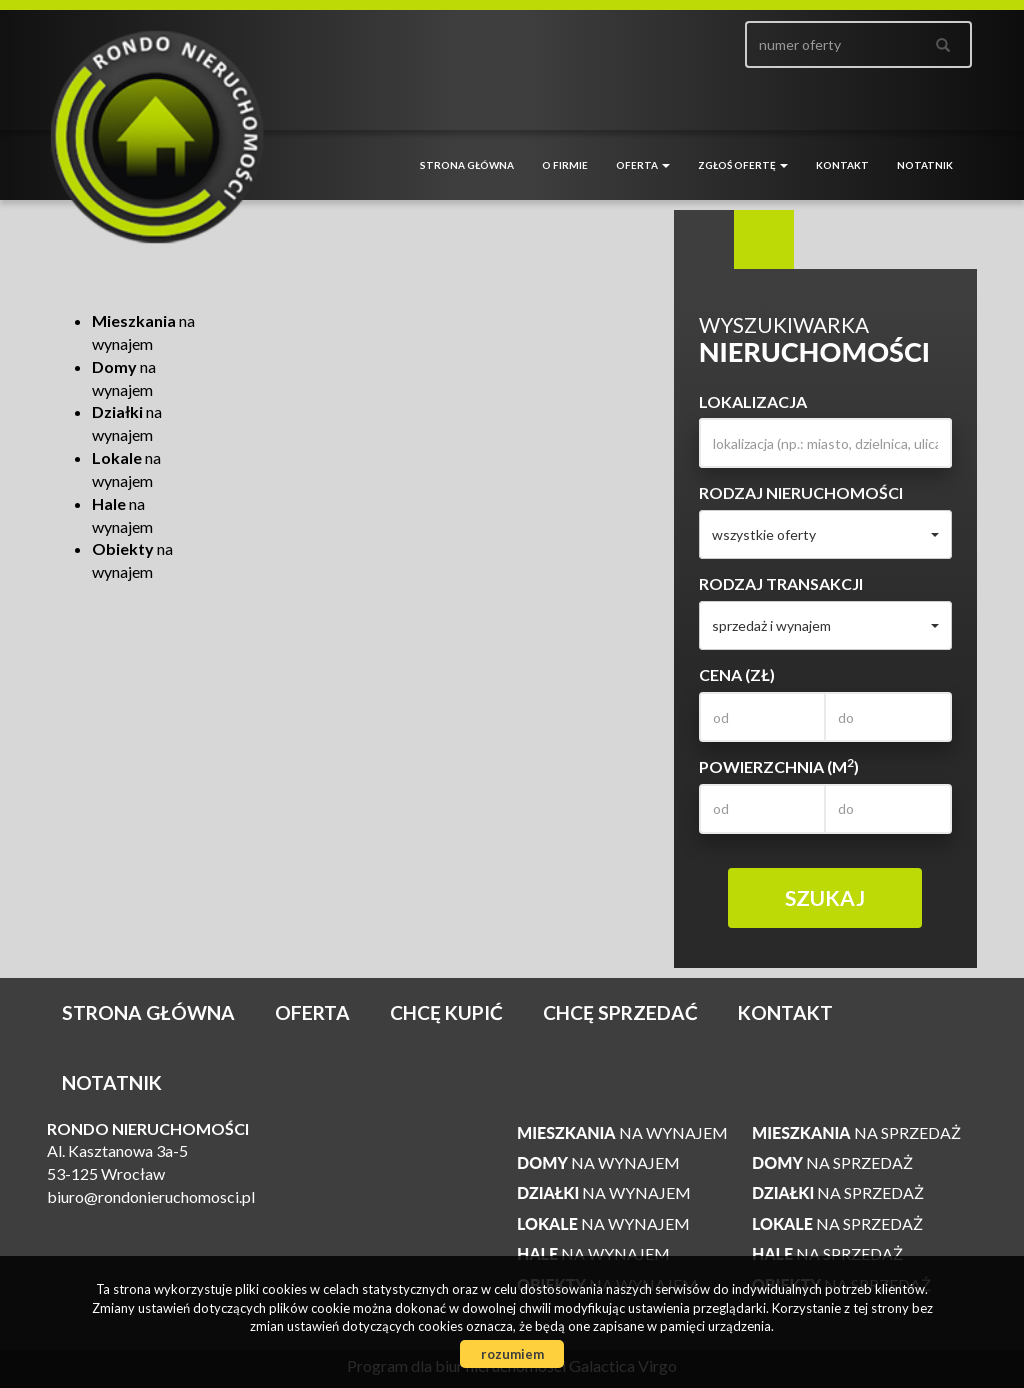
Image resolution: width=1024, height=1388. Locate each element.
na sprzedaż (856, 1132)
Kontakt (842, 165)
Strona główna (467, 165)
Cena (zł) (737, 674)
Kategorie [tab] (764, 240)
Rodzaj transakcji (781, 583)
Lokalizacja (753, 401)
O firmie (565, 165)
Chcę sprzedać (620, 1012)
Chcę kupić (446, 1012)
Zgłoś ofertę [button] (743, 165)
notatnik (925, 165)
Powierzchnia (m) (779, 766)
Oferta (312, 1012)
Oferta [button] (643, 165)
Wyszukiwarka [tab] (704, 240)
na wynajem (622, 1132)
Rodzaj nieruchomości (801, 492)
